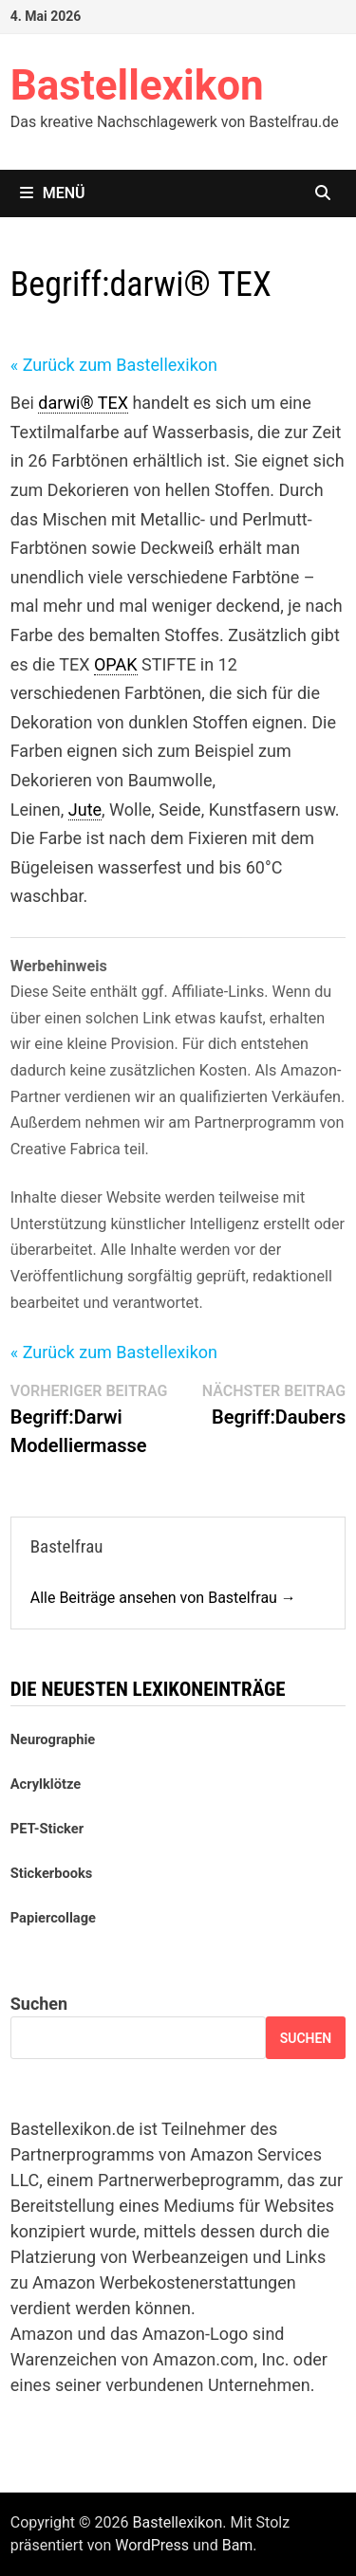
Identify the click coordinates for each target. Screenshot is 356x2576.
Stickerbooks (51, 1873)
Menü (52, 193)
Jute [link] (85, 809)
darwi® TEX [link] (83, 403)
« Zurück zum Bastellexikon (113, 365)
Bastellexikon (137, 85)
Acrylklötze (45, 1784)
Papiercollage (53, 1917)
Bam (237, 2545)
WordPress (152, 2545)
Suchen (38, 2004)
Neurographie (52, 1739)
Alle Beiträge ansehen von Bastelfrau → (163, 1598)
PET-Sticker (47, 1828)
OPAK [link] (116, 664)
